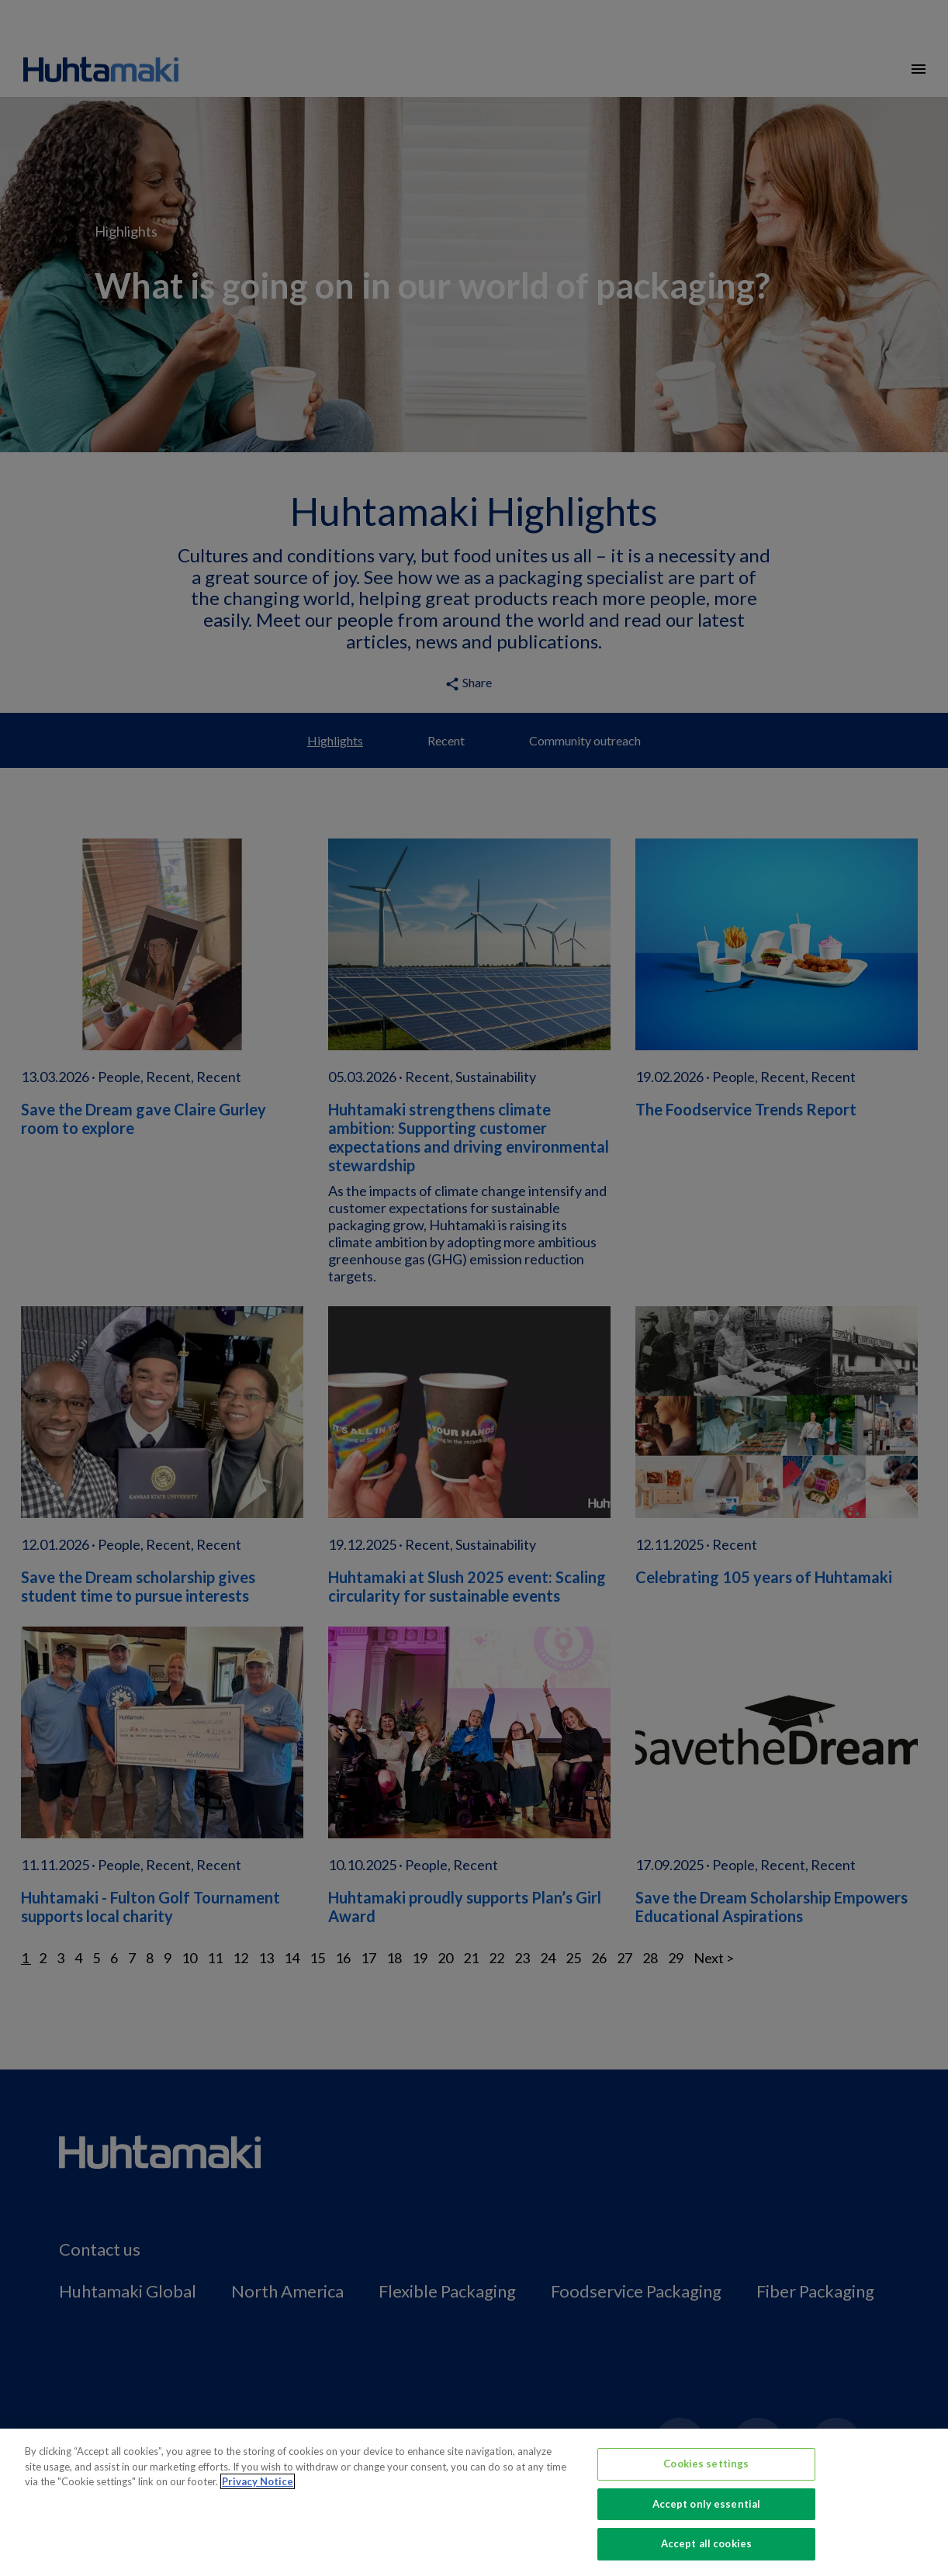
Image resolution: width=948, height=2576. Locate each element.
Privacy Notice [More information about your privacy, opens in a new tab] (257, 2481)
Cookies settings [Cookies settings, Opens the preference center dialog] (706, 2463)
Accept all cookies (706, 2543)
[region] (474, 2502)
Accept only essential (706, 2504)
